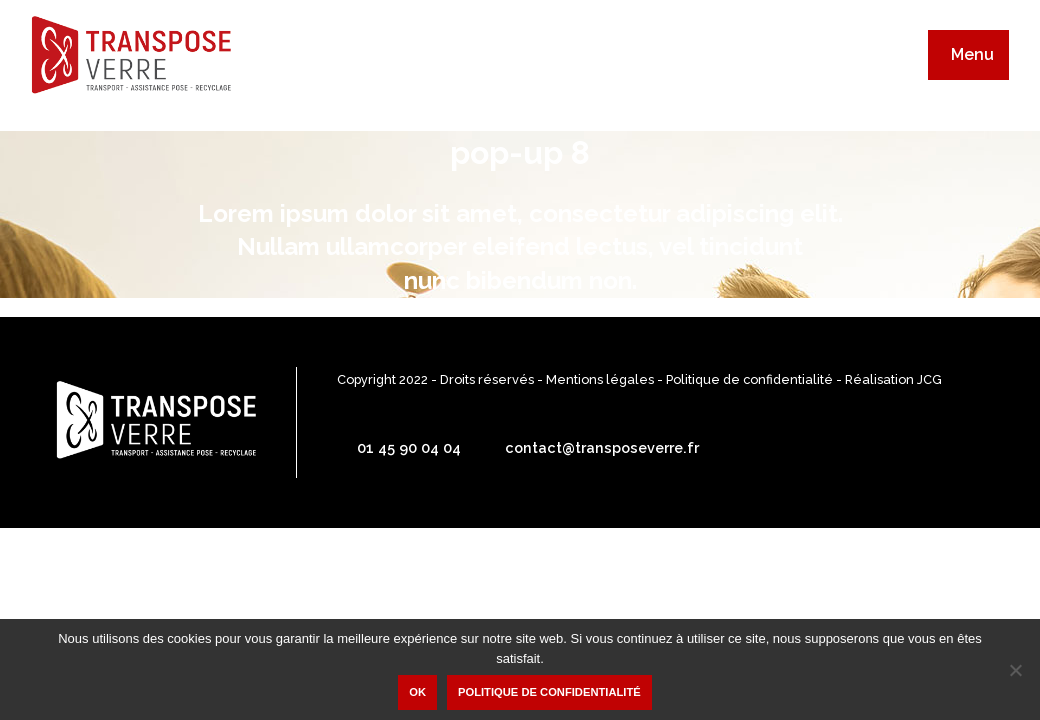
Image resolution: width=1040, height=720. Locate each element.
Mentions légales (600, 379)
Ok (417, 692)
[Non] (1015, 670)
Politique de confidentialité (749, 379)
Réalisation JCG (893, 379)
